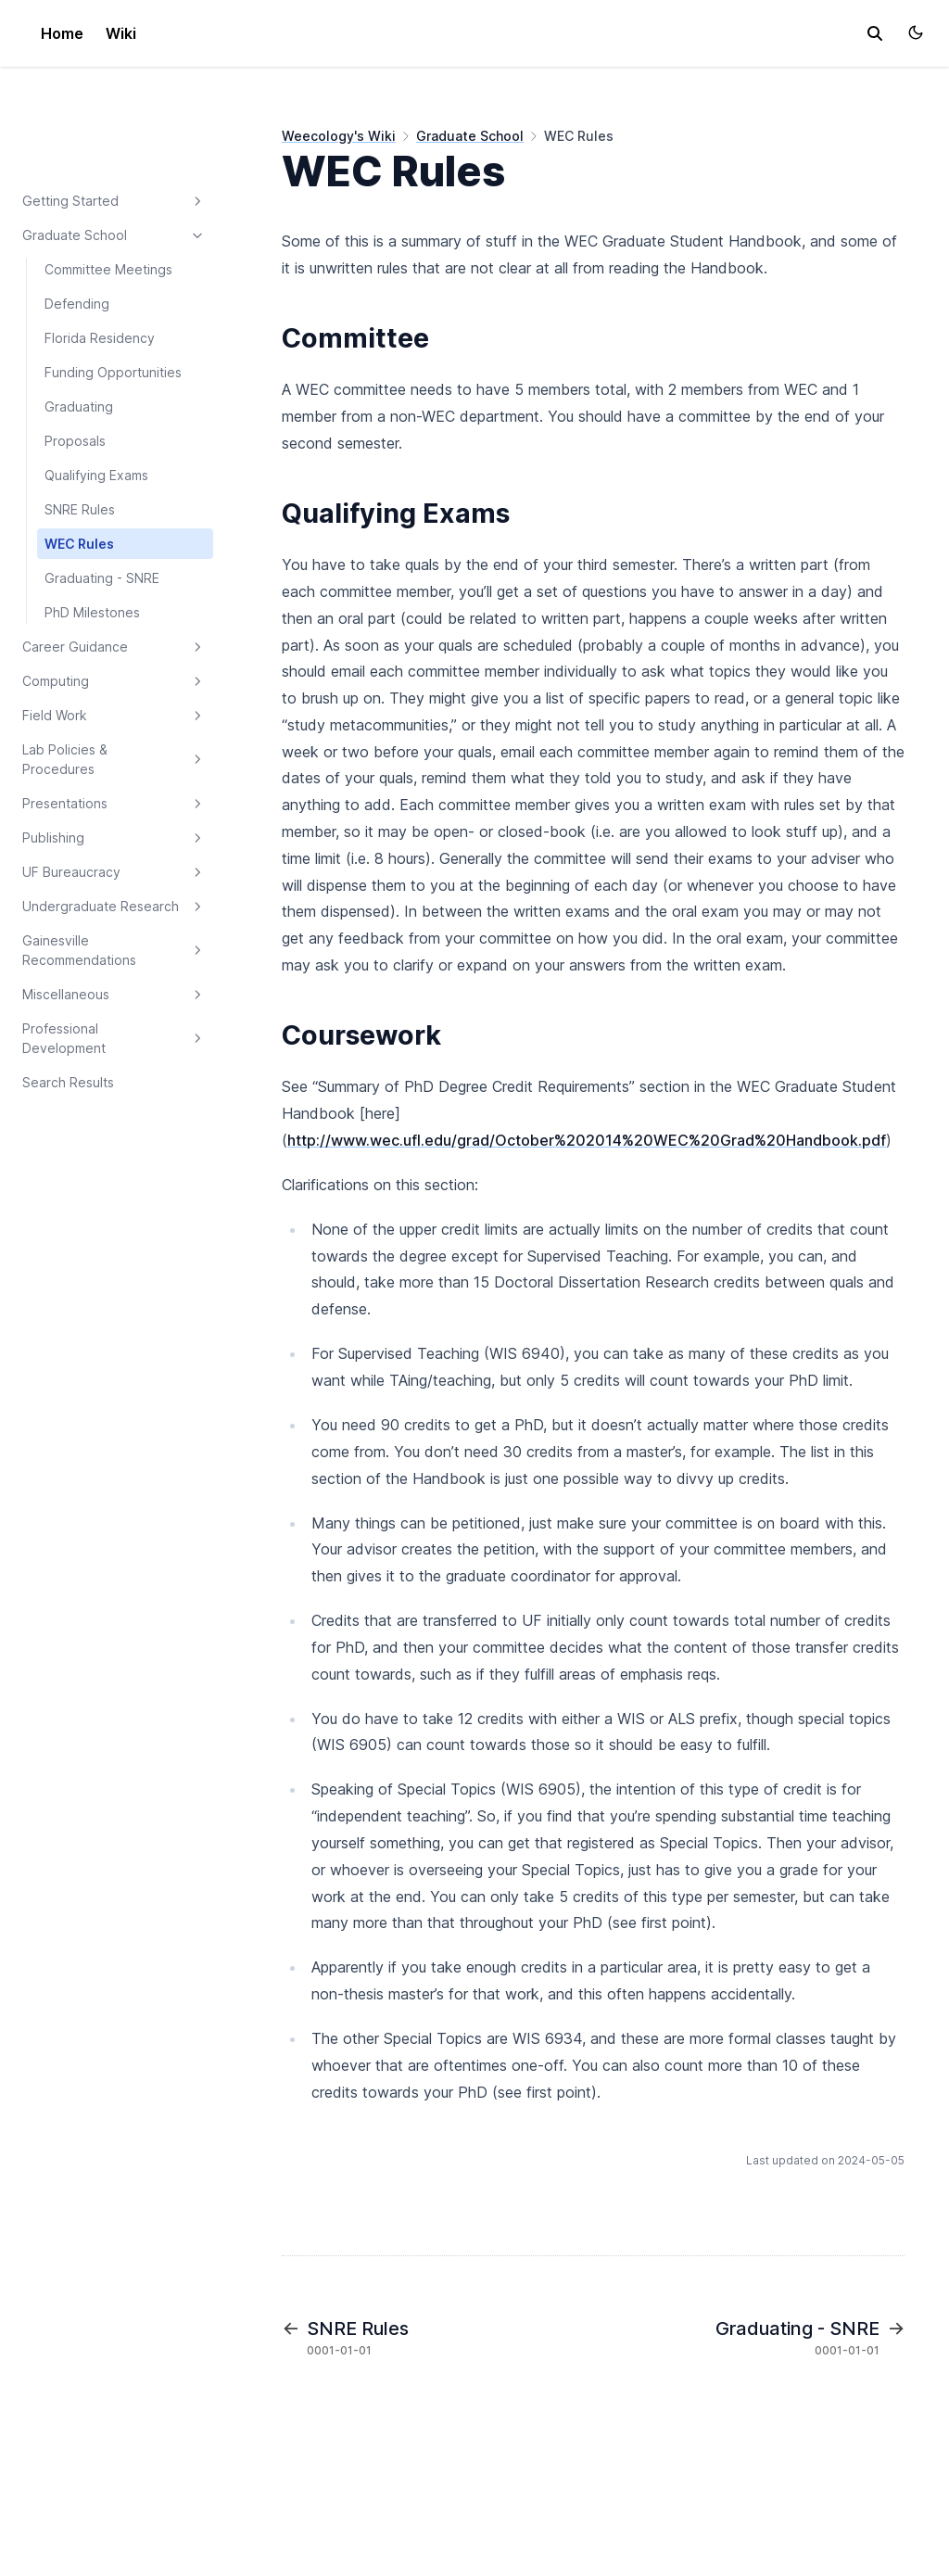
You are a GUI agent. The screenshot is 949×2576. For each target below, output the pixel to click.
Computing (114, 681)
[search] (874, 33)
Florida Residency (99, 338)
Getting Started (114, 201)
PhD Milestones (92, 612)
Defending (76, 303)
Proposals (75, 441)
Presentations (114, 803)
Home (62, 33)
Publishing (114, 838)
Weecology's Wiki (339, 136)
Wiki (121, 33)
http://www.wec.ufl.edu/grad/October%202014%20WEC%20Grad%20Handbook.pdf (586, 1140)
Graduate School (114, 235)
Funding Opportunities (113, 372)
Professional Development (114, 1038)
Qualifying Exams (96, 475)
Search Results (68, 1082)
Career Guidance (114, 647)
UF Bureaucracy (114, 872)
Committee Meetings (108, 269)
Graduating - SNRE (101, 578)
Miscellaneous (114, 994)
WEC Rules (79, 544)
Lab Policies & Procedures (114, 759)
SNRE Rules (79, 509)
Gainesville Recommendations (114, 950)
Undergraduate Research (114, 906)
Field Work (114, 715)
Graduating (78, 406)
